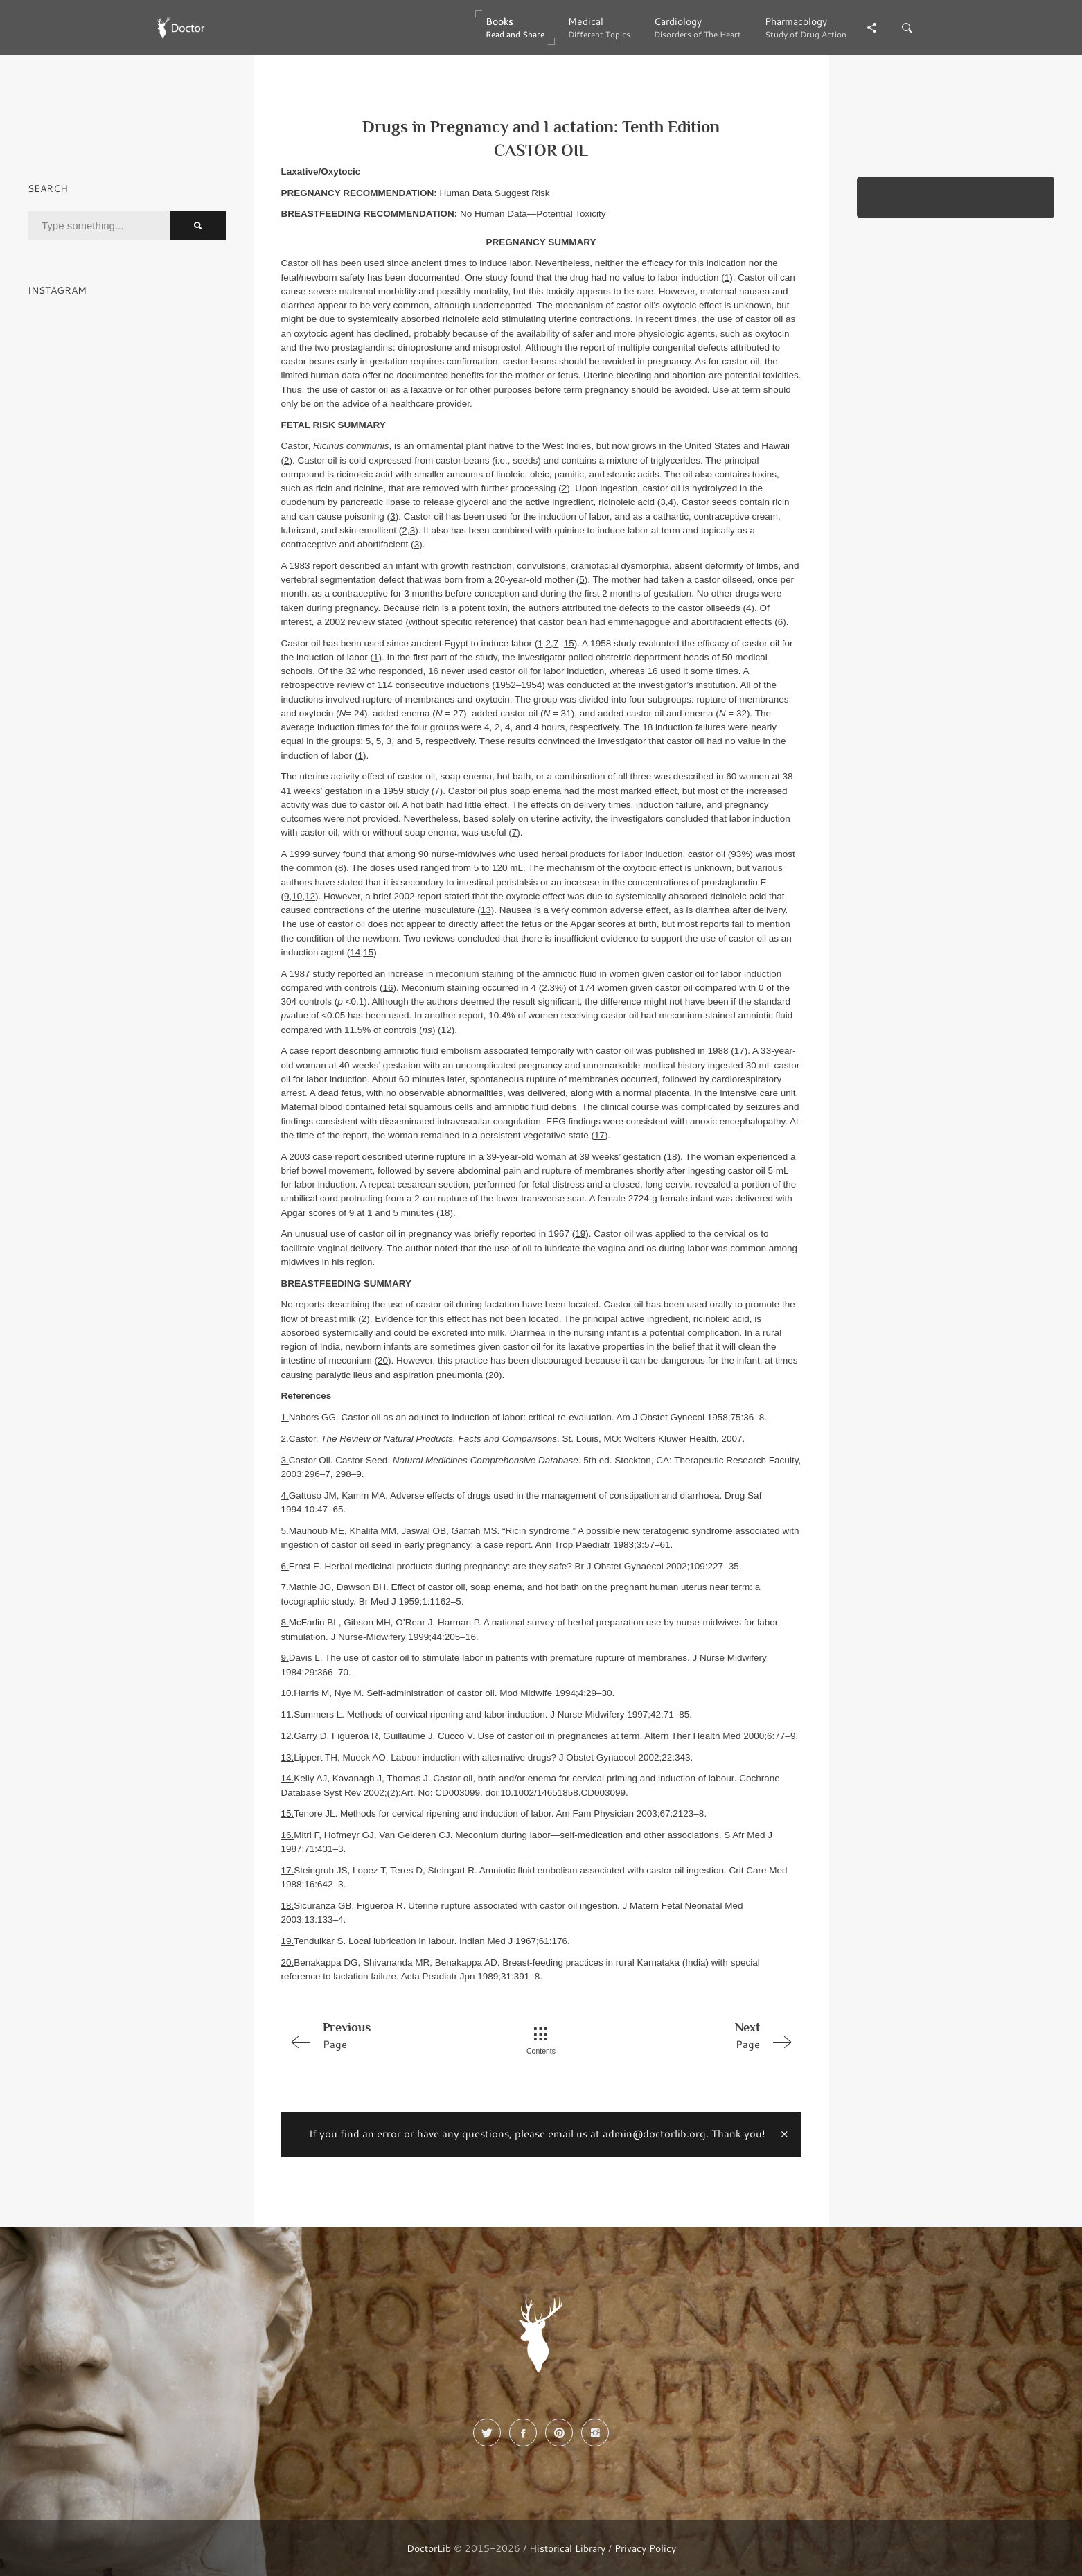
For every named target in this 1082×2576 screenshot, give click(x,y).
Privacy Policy (645, 2548)
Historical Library (567, 2548)
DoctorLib (429, 2548)
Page (384, 2035)
